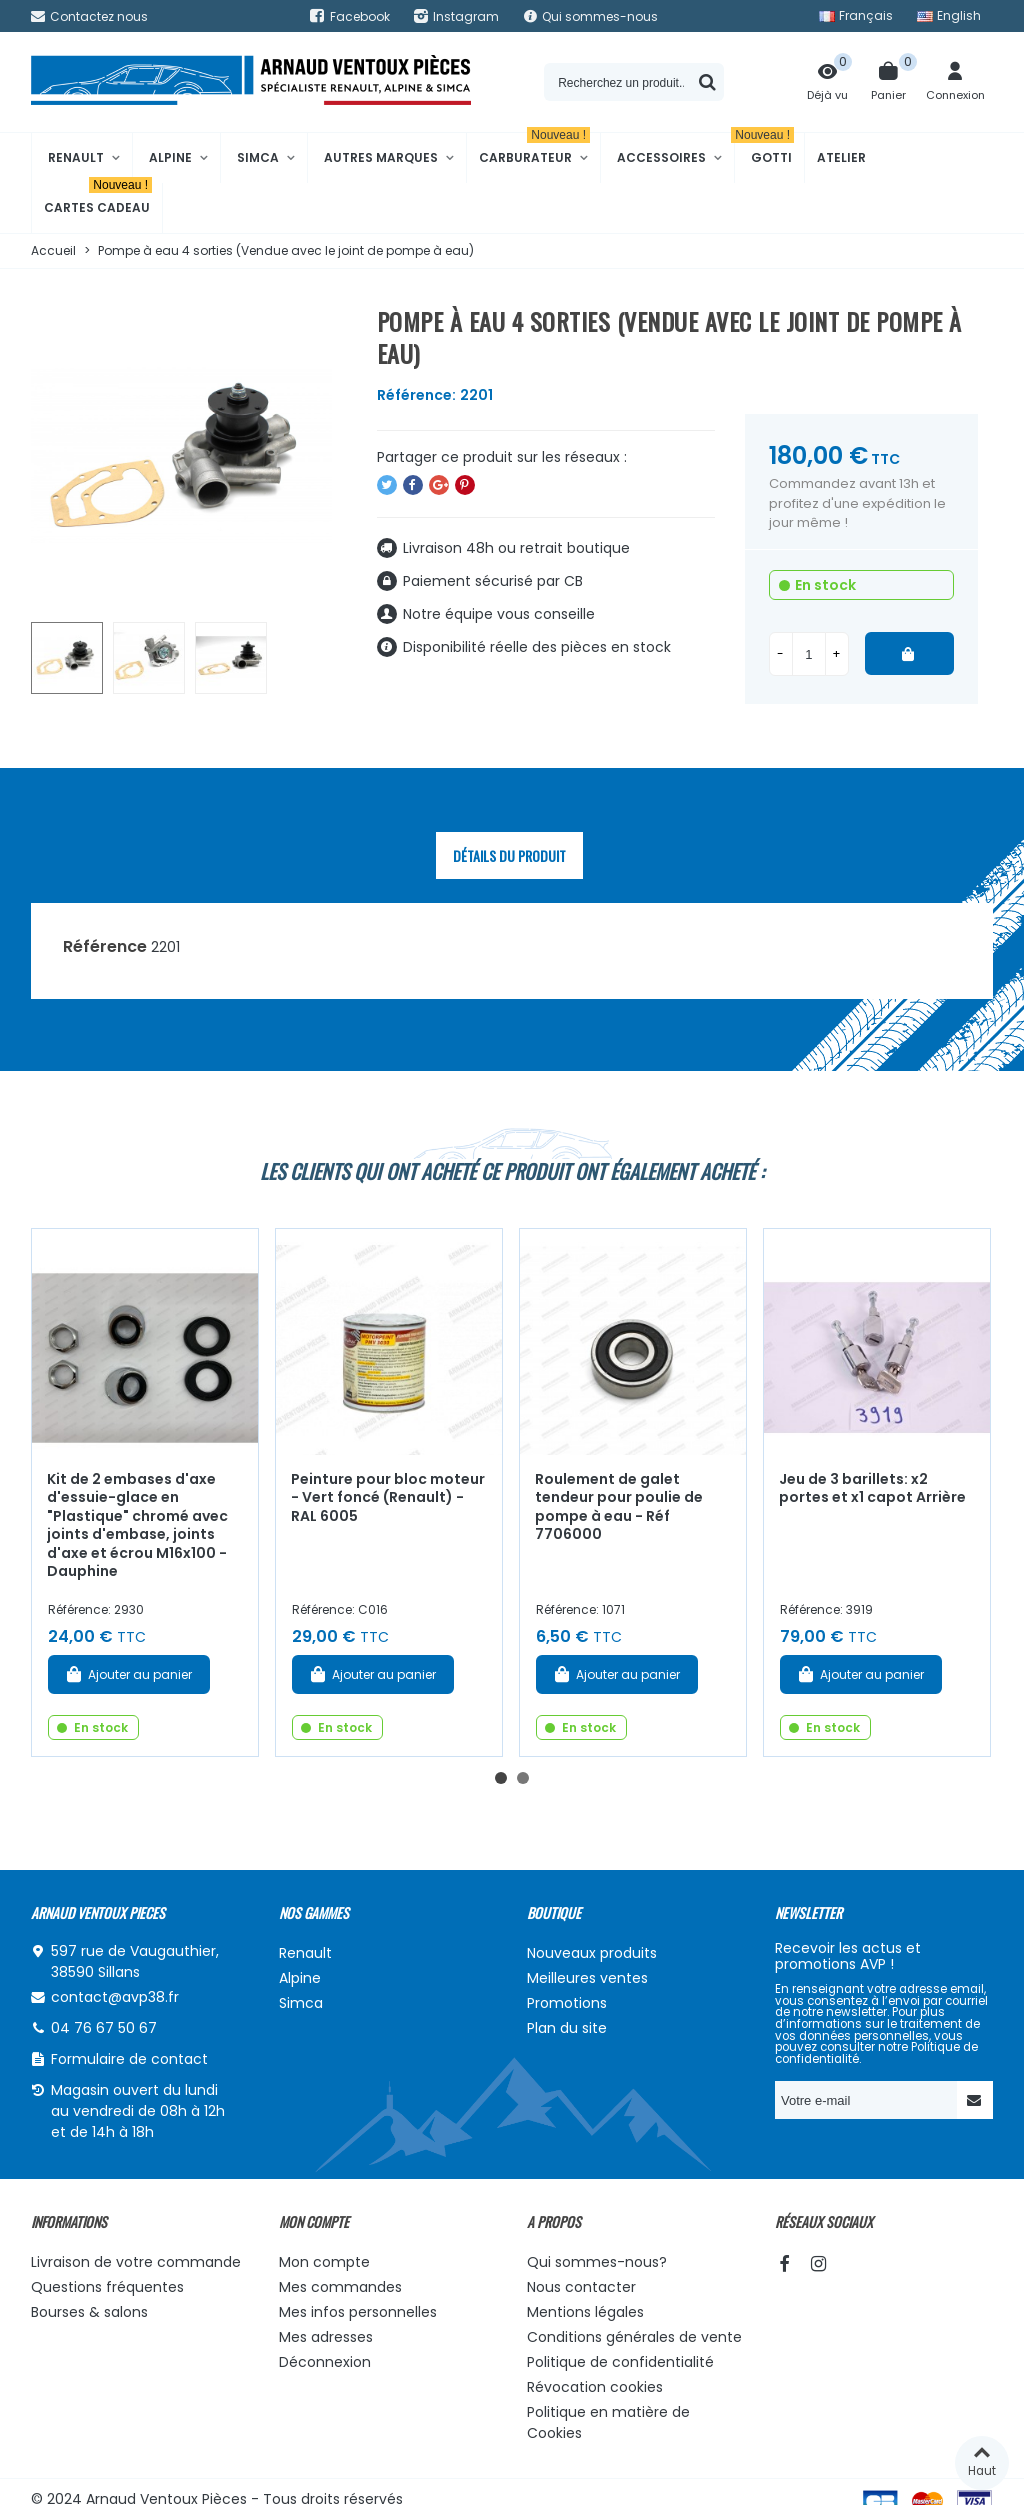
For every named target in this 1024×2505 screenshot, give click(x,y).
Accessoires (661, 157)
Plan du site (567, 2028)
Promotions (567, 2003)
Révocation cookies (595, 2387)
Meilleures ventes (587, 1978)
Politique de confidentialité (620, 2362)
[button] (501, 1778)
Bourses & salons (89, 2312)
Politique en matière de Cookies (608, 2422)
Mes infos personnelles (358, 2312)
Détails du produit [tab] (509, 855)
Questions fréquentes (107, 2287)
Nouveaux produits (592, 1953)
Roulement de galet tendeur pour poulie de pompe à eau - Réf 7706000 (619, 1507)
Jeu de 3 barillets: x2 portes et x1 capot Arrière (872, 1488)
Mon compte (324, 2262)
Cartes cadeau (98, 199)
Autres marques (381, 157)
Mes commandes (340, 2287)
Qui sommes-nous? (597, 2262)
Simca (258, 157)
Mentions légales (585, 2312)
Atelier (841, 157)
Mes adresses (326, 2337)
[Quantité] (809, 654)
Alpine (170, 157)
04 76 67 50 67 (104, 2028)
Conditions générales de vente (634, 2337)
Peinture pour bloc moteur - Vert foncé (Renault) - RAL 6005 (388, 1497)
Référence (105, 946)
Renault (76, 157)
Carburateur (534, 149)
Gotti (764, 149)
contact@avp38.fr (115, 1997)
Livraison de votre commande (136, 2262)
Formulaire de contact (129, 2059)
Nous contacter (581, 2287)
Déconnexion (325, 2362)
